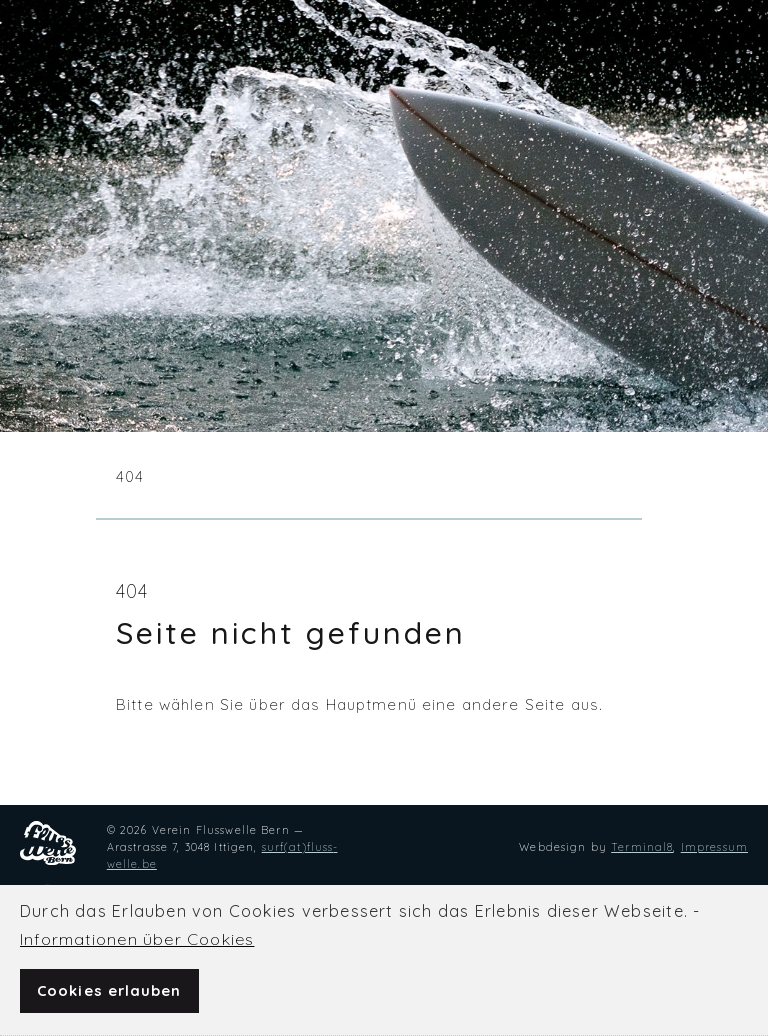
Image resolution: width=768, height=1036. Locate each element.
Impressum (714, 847)
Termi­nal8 (642, 847)
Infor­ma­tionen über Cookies (137, 939)
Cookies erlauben (109, 990)
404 (130, 476)
